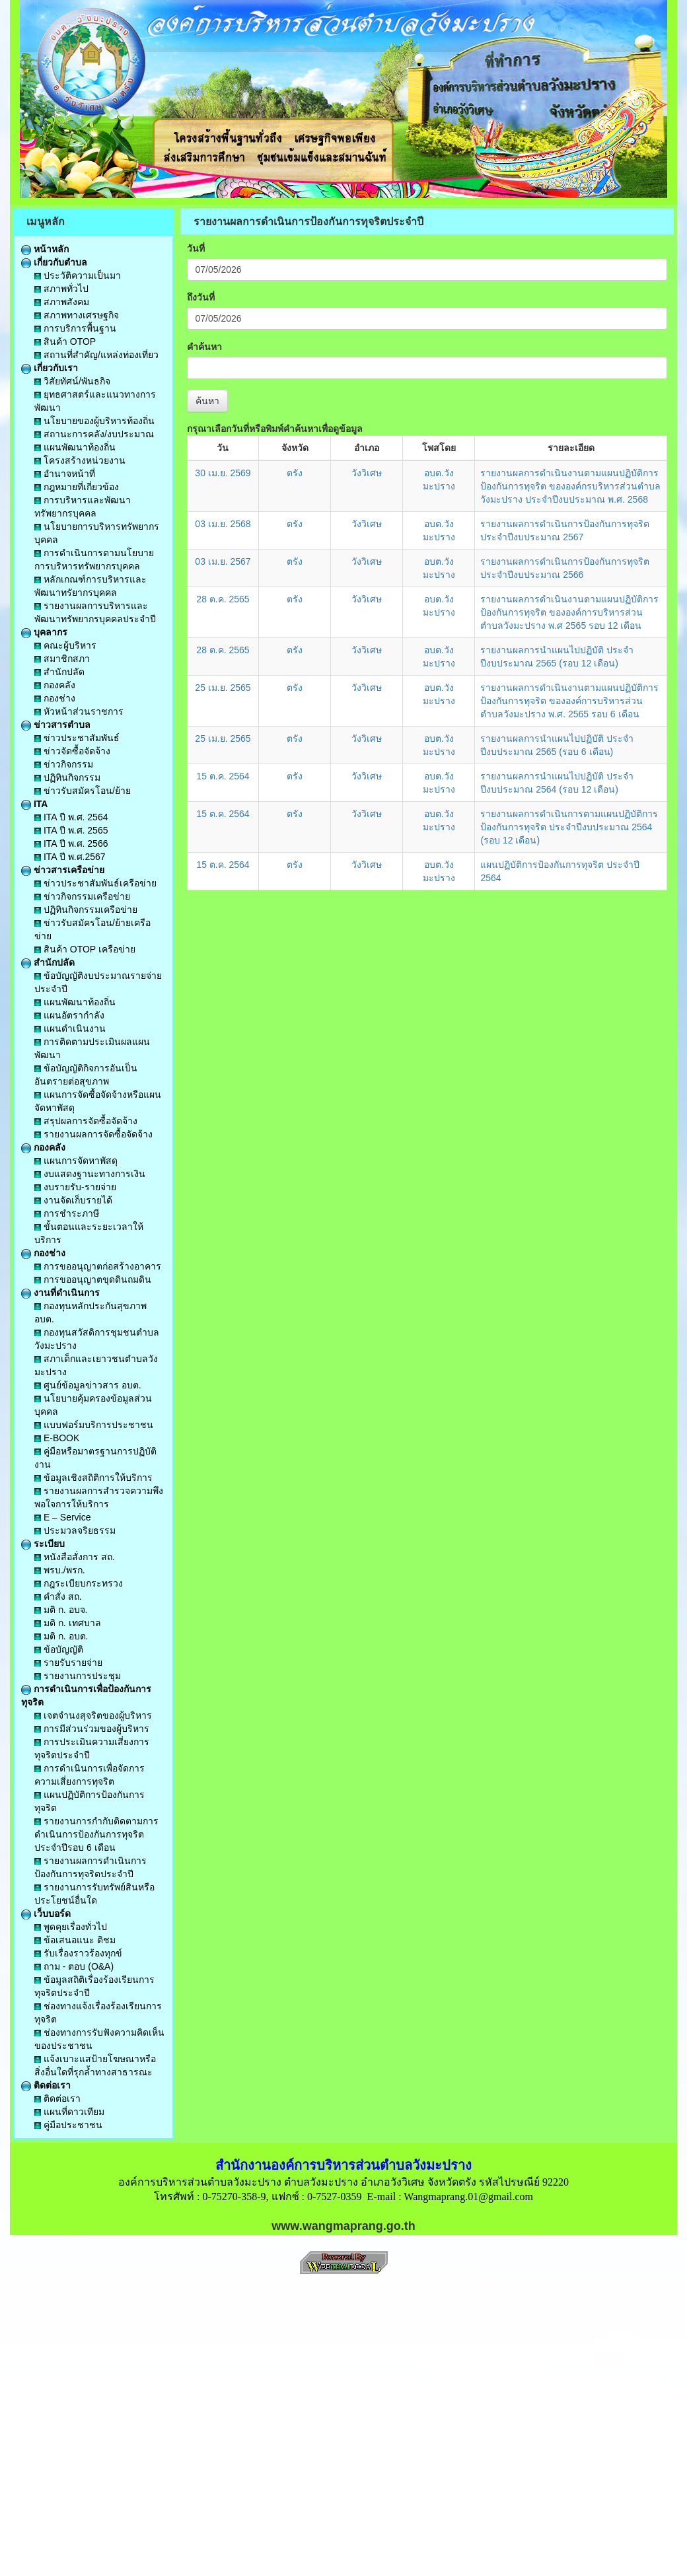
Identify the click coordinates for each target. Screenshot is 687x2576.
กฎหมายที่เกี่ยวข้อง (76, 487)
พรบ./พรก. (59, 1570)
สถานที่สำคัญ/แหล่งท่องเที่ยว (96, 354)
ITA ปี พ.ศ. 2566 (71, 843)
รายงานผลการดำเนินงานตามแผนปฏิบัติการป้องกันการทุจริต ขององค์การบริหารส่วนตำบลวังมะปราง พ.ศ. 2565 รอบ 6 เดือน (569, 700)
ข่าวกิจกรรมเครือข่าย (82, 896)
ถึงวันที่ (201, 297)
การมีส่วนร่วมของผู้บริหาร (91, 1728)
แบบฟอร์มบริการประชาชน (93, 1424)
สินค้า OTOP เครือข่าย (84, 949)
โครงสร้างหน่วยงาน (80, 460)
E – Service (62, 1517)
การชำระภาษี (66, 1213)
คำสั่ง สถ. (58, 1596)
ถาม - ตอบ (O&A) (74, 1966)
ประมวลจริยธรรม (75, 1530)
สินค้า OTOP (65, 341)
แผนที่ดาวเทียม (69, 2111)
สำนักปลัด (59, 671)
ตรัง (295, 473)
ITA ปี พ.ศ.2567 (70, 856)
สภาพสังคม (61, 302)
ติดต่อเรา (46, 2085)
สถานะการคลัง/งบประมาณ (94, 434)
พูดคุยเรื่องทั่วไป (70, 1926)
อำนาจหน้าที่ (64, 473)
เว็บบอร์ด (46, 1913)
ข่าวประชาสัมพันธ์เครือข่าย (95, 883)
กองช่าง (54, 698)
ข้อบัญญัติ (58, 1649)
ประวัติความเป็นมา (77, 275)
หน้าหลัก (45, 249)
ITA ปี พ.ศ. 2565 (71, 830)
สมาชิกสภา (62, 658)
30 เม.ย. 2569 (222, 473)
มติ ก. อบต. (61, 1636)
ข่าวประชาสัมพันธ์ (77, 738)
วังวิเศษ (366, 473)
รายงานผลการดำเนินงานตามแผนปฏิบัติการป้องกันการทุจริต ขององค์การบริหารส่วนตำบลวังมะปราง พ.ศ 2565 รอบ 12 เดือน (569, 612)
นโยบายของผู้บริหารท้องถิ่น (94, 420)
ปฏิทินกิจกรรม (67, 777)
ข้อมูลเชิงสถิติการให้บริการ (93, 1477)
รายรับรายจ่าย (68, 1662)
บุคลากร (44, 632)
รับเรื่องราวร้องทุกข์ (78, 1953)
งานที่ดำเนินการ (60, 1292)
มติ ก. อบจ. (60, 1609)
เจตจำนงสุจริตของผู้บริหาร (93, 1715)
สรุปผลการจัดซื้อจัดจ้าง (85, 1121)
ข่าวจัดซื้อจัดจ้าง (72, 751)
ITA (34, 804)
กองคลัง (54, 685)
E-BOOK (56, 1438)
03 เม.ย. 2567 (222, 561)
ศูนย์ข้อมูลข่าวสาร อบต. (87, 1385)
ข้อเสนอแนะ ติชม (75, 1940)
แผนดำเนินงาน (70, 1028)
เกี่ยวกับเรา (49, 368)
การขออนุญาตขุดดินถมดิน (92, 1279)
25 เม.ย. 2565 (222, 687)
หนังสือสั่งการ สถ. (74, 1557)
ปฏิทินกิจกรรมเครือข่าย (85, 909)
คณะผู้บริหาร (65, 645)
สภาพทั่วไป (61, 288)
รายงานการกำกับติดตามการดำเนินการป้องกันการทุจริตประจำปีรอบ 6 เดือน (96, 1834)
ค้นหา (207, 401)
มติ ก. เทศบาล (67, 1623)
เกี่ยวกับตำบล (54, 262)
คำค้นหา (204, 346)
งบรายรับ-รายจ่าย (75, 1187)
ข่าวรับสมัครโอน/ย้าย (82, 790)
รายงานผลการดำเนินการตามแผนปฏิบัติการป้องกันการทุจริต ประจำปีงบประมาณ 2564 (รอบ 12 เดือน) (569, 826)
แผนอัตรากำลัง (69, 1015)
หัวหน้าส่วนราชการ (79, 711)
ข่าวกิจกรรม (63, 764)
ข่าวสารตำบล (55, 724)
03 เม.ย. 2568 (222, 524)
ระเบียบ (43, 1543)
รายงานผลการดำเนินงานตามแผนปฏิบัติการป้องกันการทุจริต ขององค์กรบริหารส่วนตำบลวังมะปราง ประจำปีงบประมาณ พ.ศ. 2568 (570, 486)
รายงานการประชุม (77, 1675)
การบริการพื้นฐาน (75, 328)
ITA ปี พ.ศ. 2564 (71, 817)
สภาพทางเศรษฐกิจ (76, 315)
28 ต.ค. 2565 (222, 599)
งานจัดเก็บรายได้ (73, 1200)
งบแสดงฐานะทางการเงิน (89, 1173)
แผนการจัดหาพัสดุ (76, 1160)
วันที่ (196, 248)
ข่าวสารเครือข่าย (62, 870)
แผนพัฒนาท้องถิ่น (75, 447)
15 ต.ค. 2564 (222, 776)
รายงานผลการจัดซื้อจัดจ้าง (93, 1134)
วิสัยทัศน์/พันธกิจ (72, 381)
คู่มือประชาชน (68, 2125)
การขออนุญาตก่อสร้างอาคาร (97, 1266)
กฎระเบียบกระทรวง (78, 1583)
